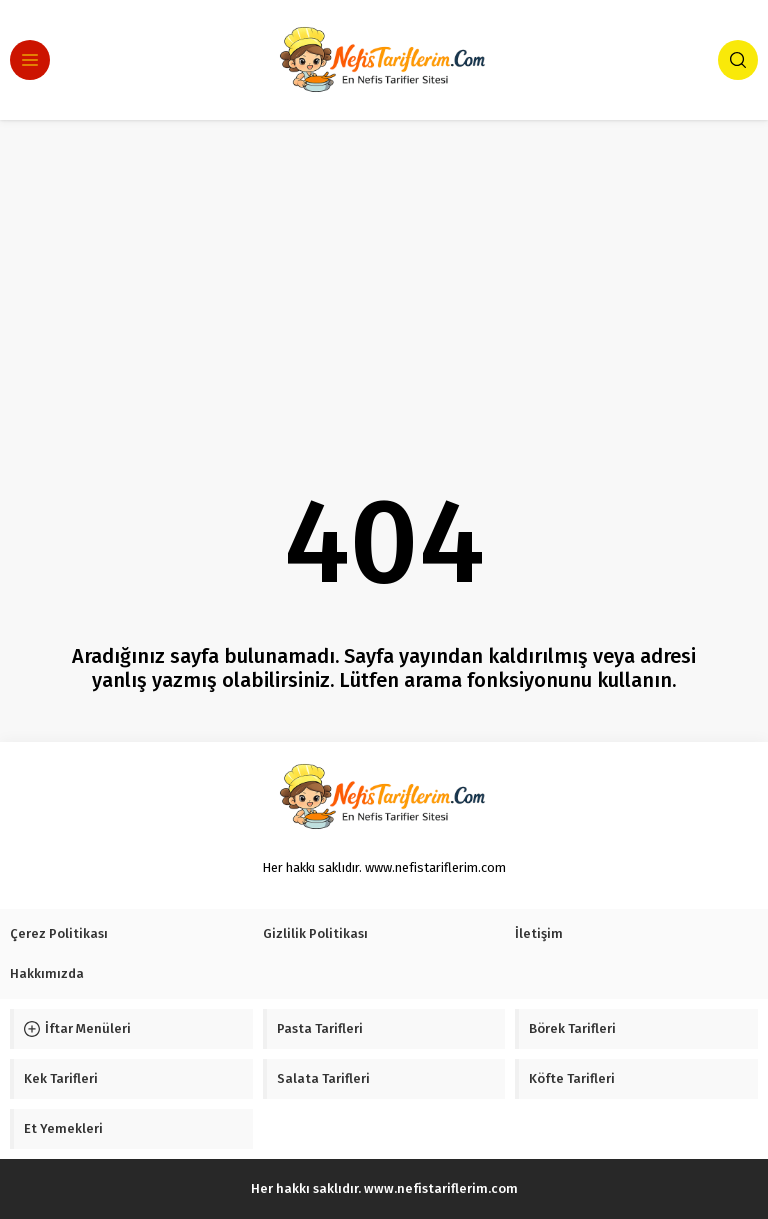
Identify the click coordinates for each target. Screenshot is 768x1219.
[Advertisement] (384, 270)
